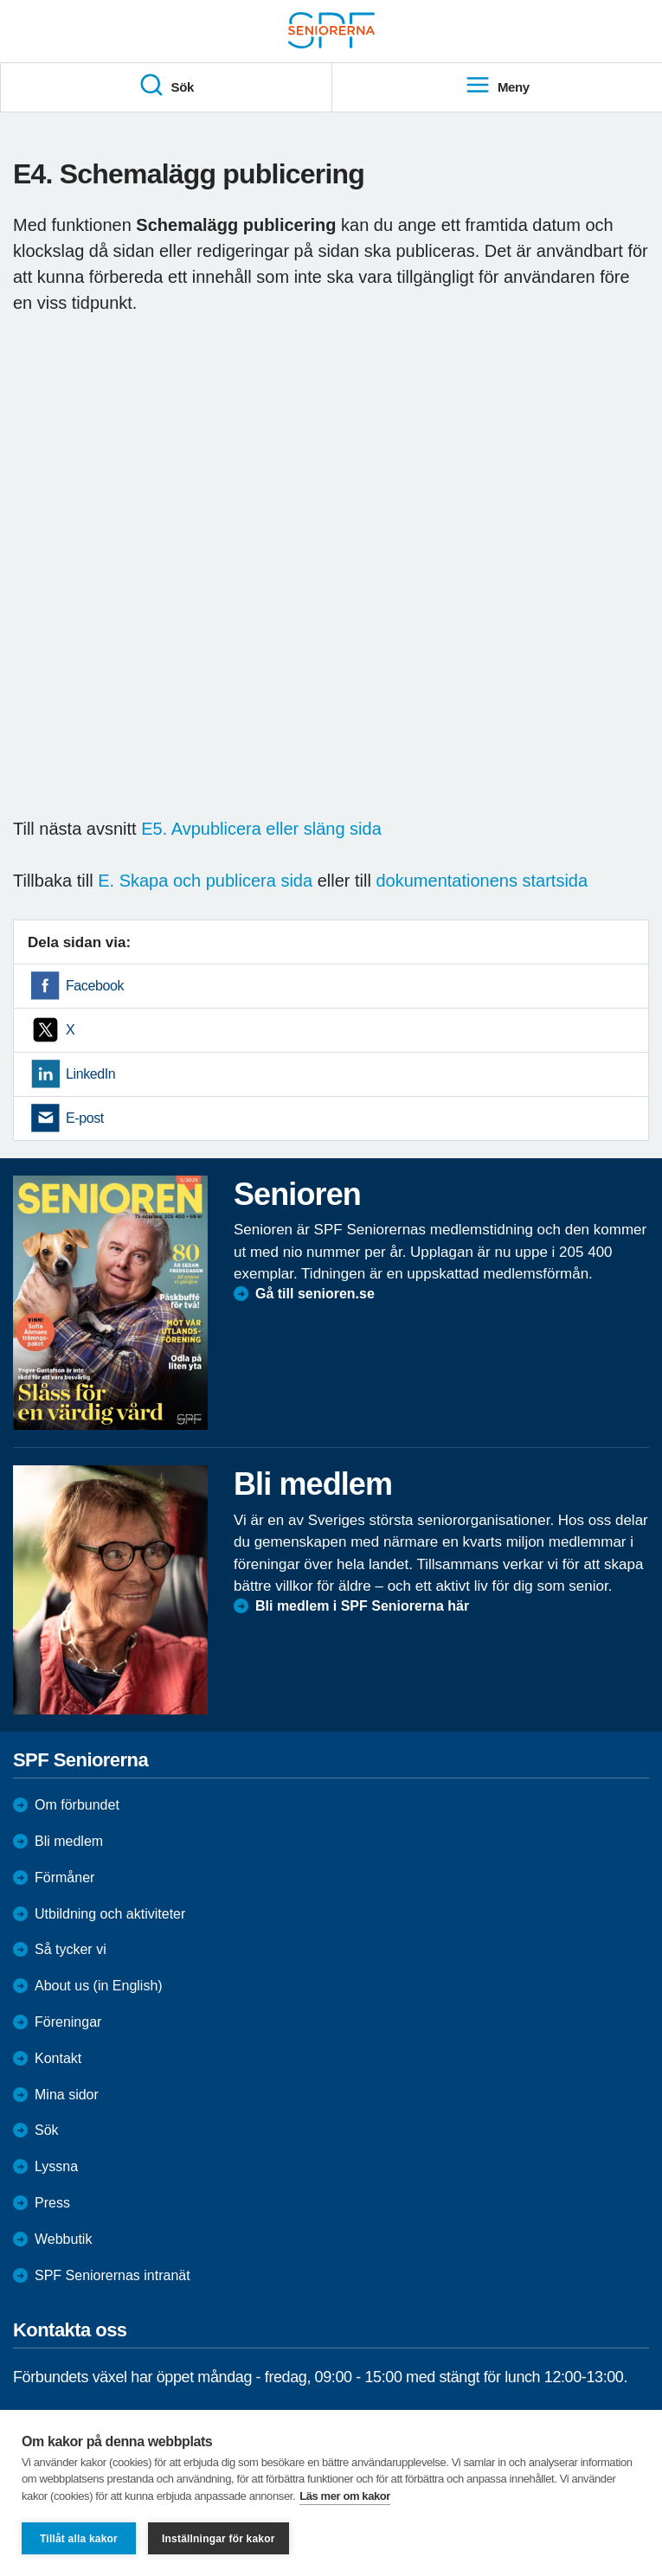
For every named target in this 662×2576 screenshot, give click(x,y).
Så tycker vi (70, 1949)
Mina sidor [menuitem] (67, 2094)
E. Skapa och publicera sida (205, 880)
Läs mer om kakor (344, 2495)
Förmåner (64, 1877)
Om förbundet (77, 1804)
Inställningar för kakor (218, 2539)
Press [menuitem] (52, 2202)
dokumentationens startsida (482, 880)
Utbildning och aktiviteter (110, 1913)
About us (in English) (99, 1985)
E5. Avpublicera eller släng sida (261, 828)
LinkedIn (90, 1074)
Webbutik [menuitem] (63, 2239)
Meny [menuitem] (497, 85)
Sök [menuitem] (166, 85)
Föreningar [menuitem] (68, 2022)
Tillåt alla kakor (79, 2539)
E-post (85, 1118)
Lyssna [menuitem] (56, 2166)
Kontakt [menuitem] (58, 2058)
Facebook (95, 985)
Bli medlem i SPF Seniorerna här (362, 1606)
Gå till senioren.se (315, 1293)
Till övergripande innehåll (0, 0)
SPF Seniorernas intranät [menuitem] (112, 2275)
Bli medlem (69, 1841)
